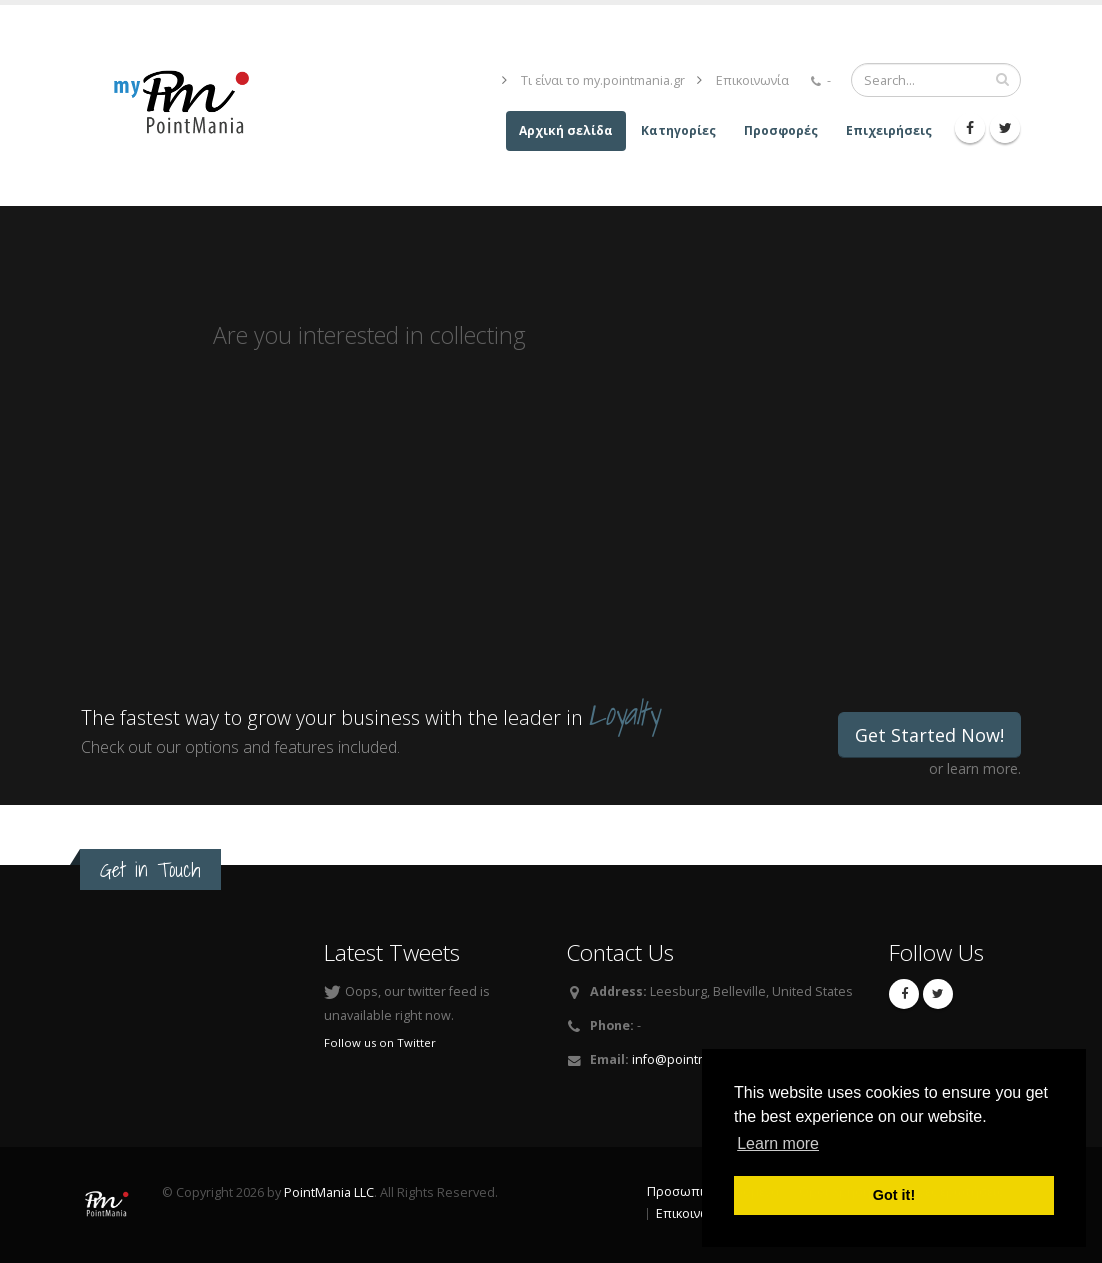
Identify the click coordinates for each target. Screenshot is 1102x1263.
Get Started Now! (929, 735)
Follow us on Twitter (380, 1042)
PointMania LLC (329, 1192)
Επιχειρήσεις (889, 130)
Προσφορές (781, 130)
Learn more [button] (778, 1143)
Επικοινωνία (752, 80)
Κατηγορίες (678, 130)
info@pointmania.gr (690, 1059)
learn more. (984, 768)
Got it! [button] (894, 1195)
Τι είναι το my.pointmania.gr (603, 80)
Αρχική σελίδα (566, 130)
